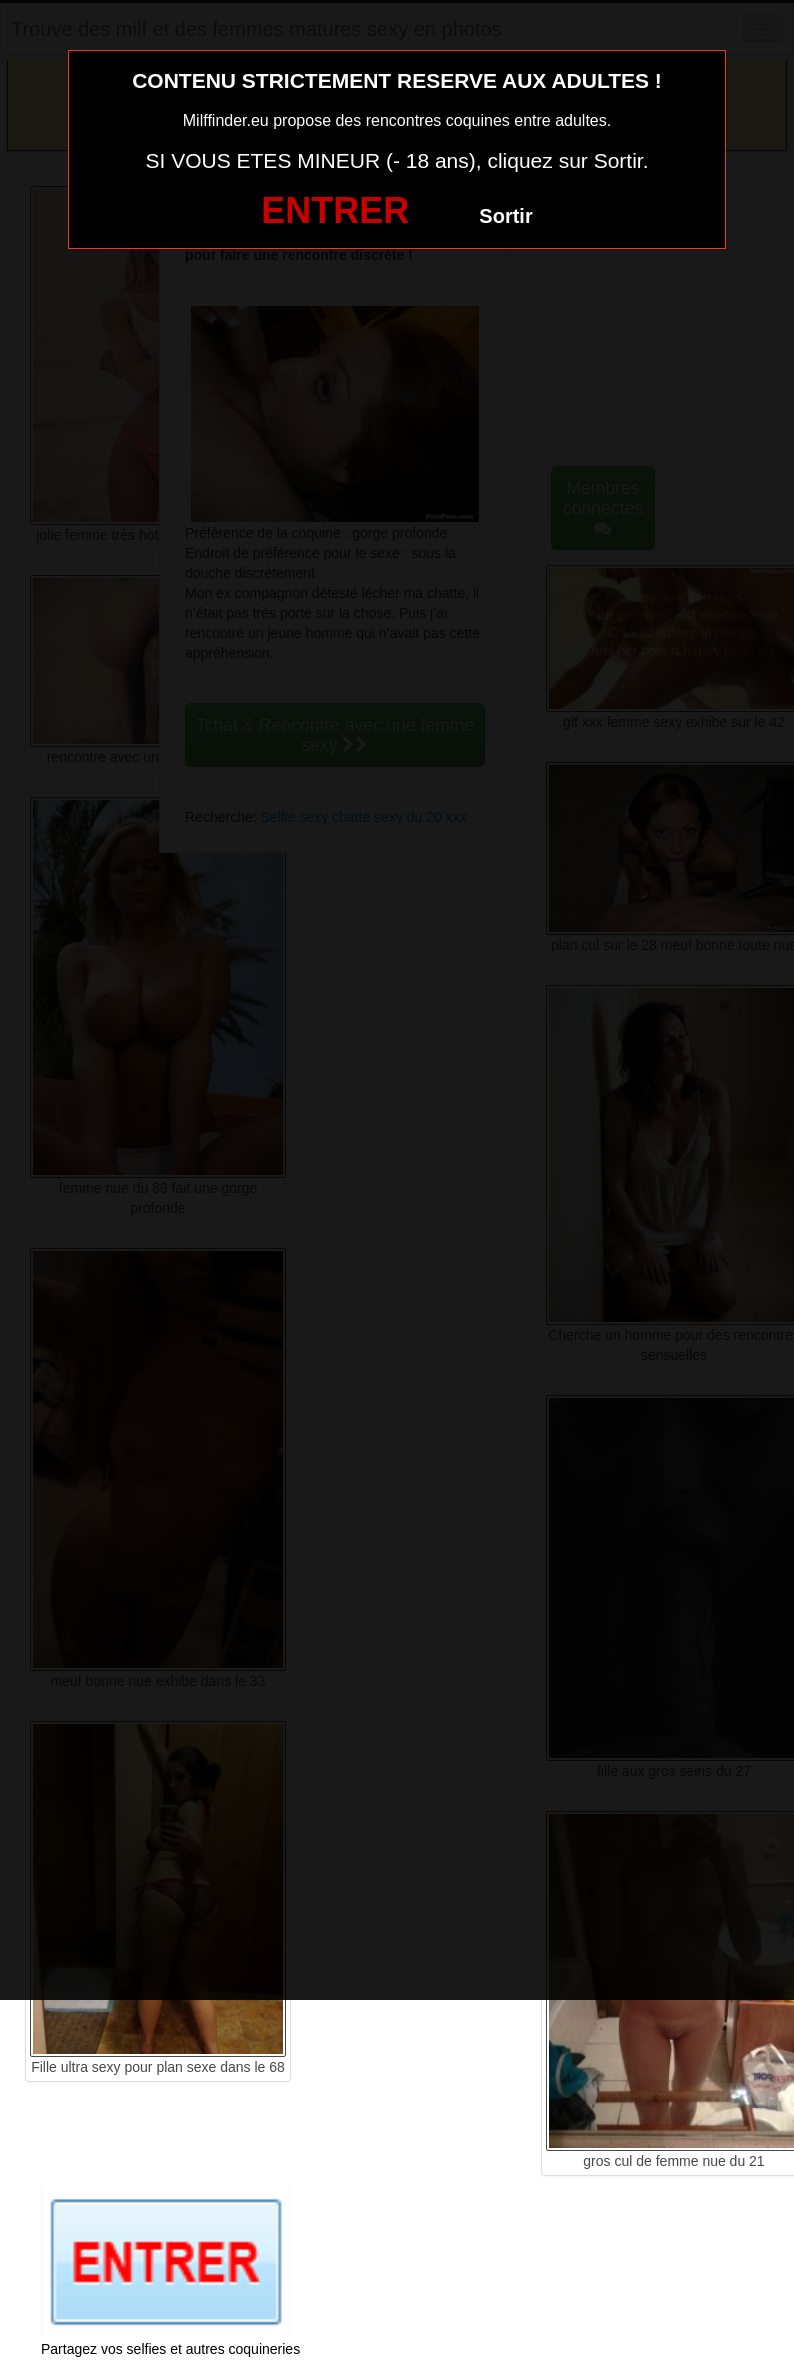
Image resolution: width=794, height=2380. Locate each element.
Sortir (505, 216)
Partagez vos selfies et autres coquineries (170, 2349)
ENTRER (335, 210)
